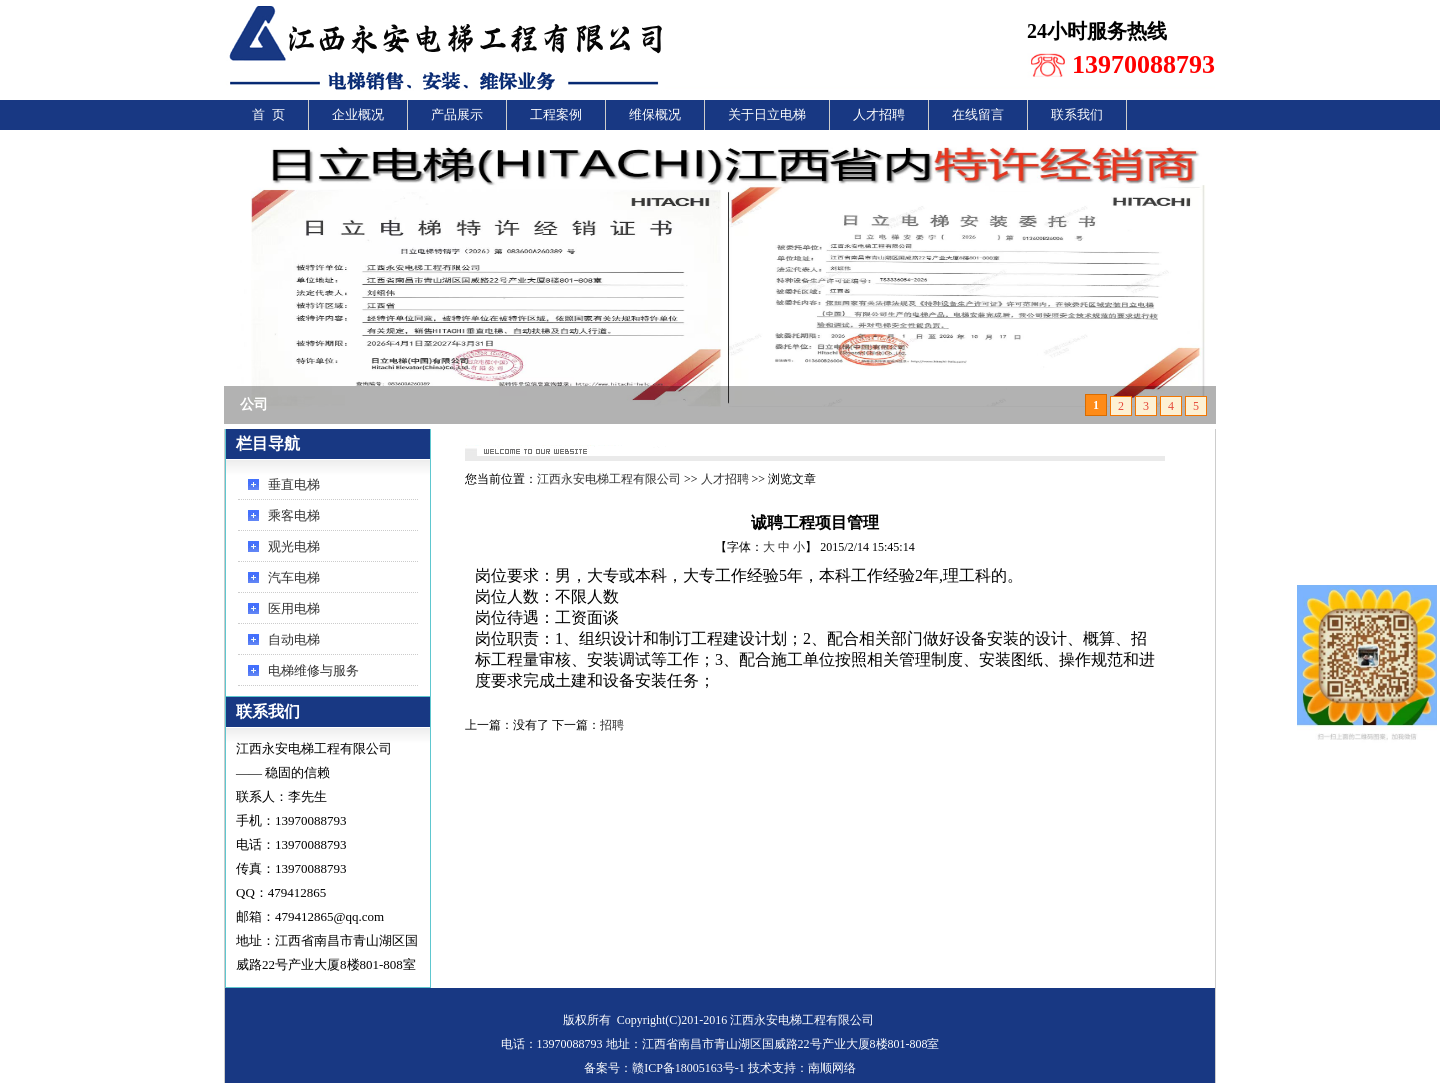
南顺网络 (832, 1068)
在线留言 (978, 114)
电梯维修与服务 (313, 670)
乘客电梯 (294, 515)
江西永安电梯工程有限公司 (609, 479)
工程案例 (556, 114)
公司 (254, 404)
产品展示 (457, 114)
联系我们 (1077, 114)
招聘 (612, 725)
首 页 (268, 114)
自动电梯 (294, 639)
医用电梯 (294, 608)
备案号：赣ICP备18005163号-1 (664, 1068)
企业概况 (358, 114)
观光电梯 (294, 546)
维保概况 (655, 114)
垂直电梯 (294, 484)
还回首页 (1136, 447)
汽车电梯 (294, 577)
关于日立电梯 (767, 114)
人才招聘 (879, 114)
